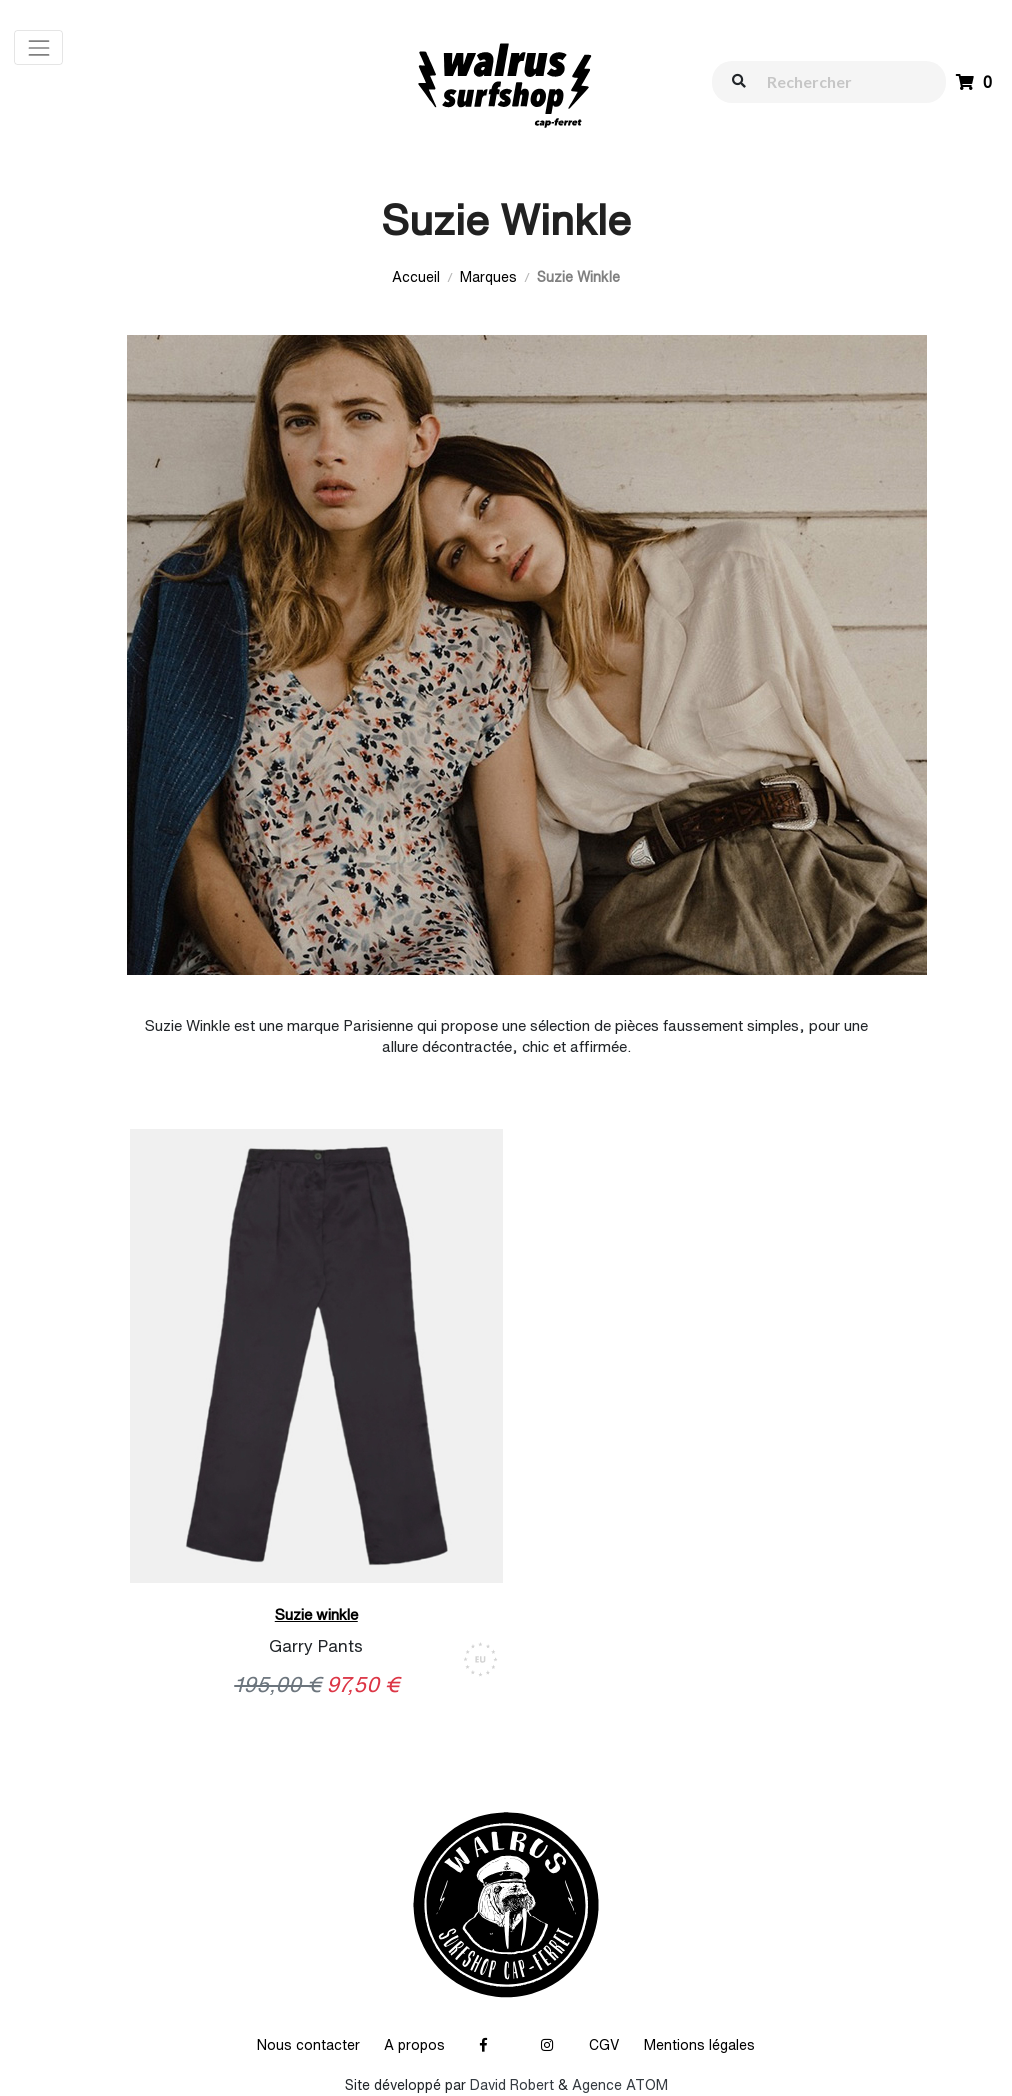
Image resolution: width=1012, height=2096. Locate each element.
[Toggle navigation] (38, 47)
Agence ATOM (620, 2085)
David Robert (512, 2085)
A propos (414, 2045)
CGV (604, 2045)
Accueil (416, 277)
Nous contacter (308, 2045)
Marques (488, 277)
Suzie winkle (316, 1614)
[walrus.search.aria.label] (839, 81)
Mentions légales (699, 2045)
